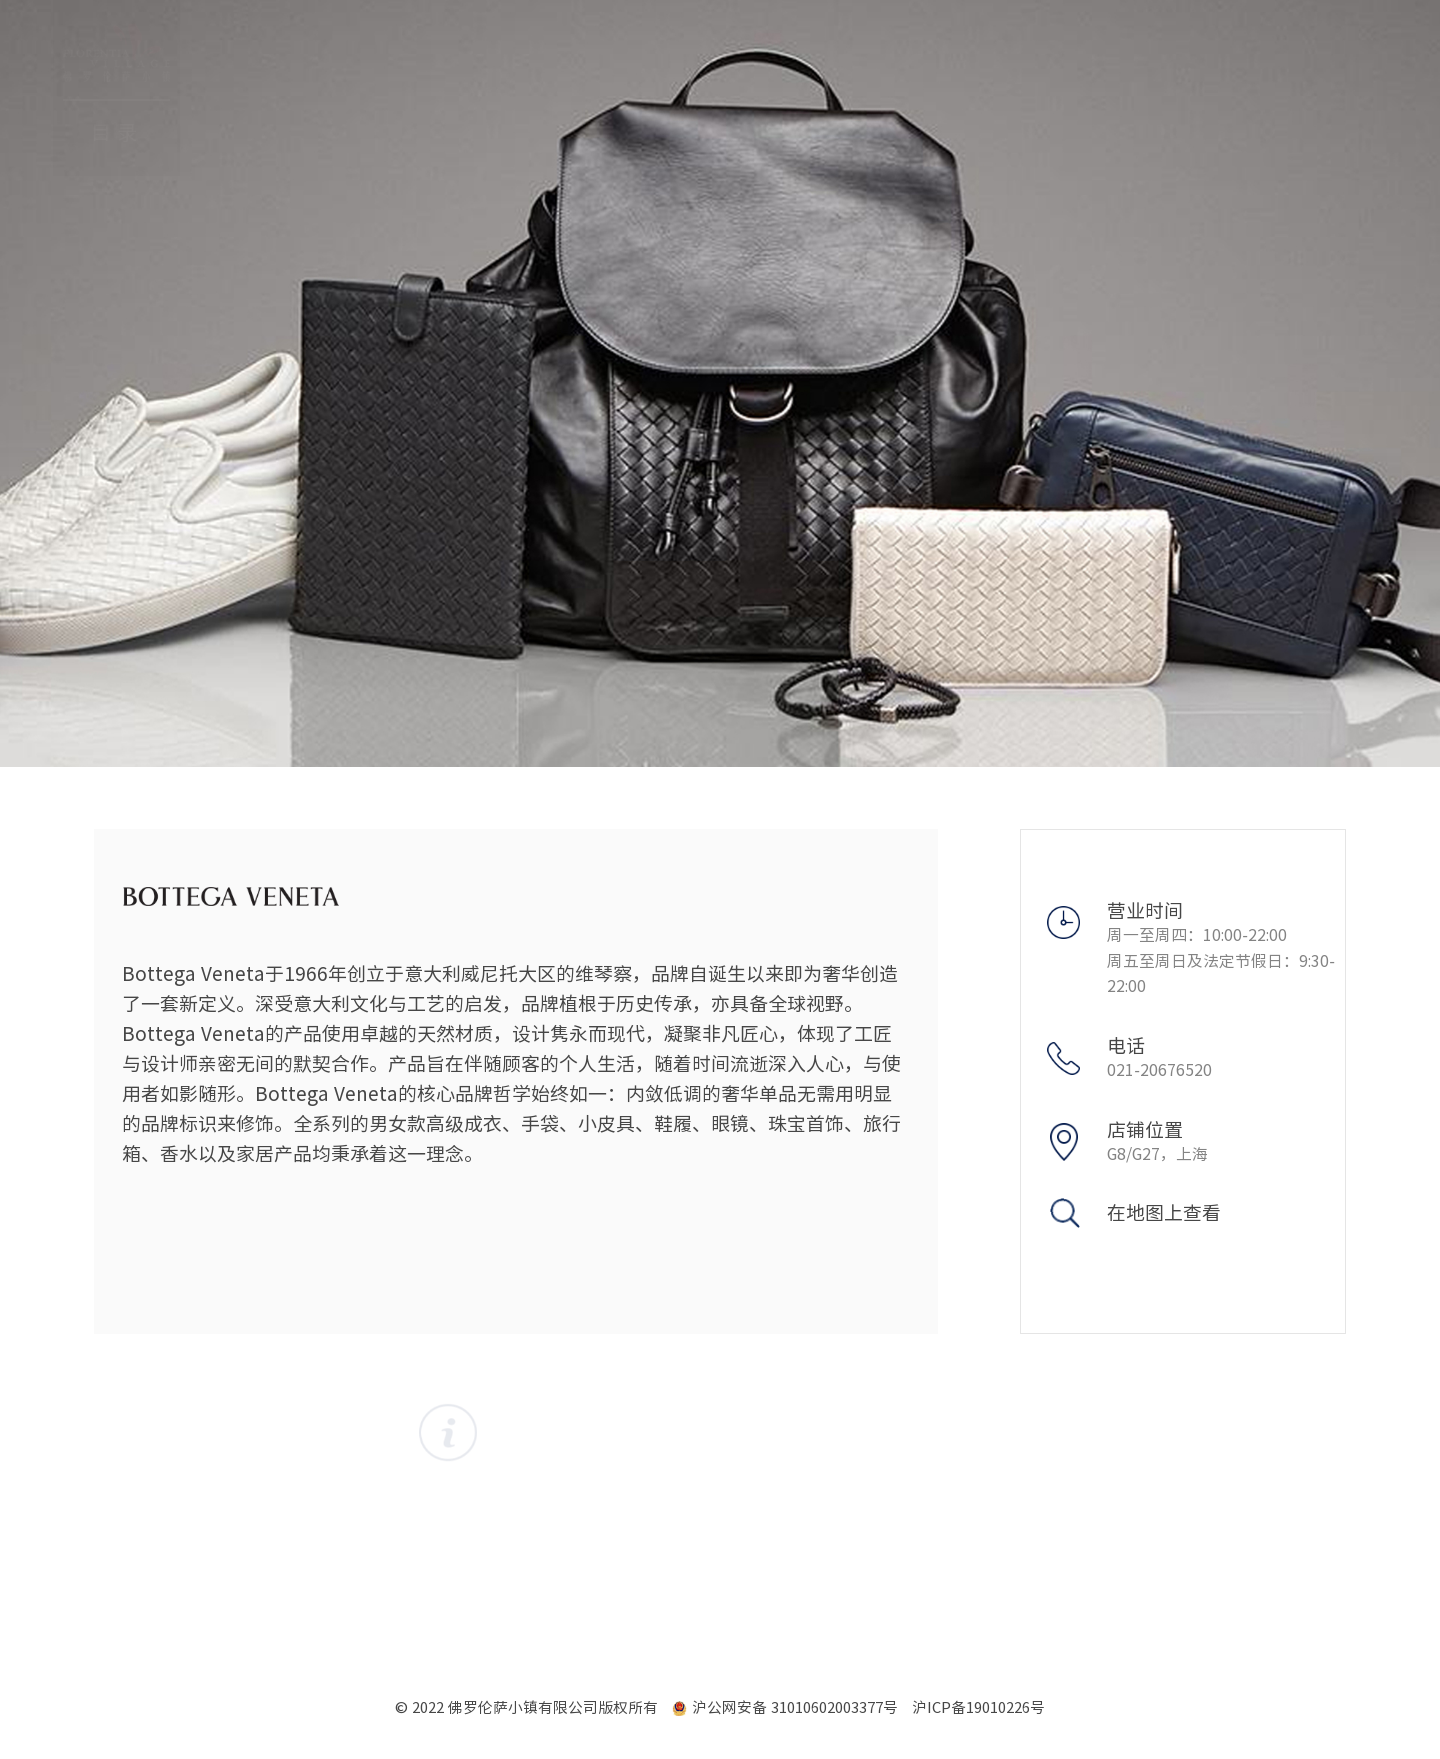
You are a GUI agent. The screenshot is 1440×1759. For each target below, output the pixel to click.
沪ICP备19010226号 (978, 1707)
